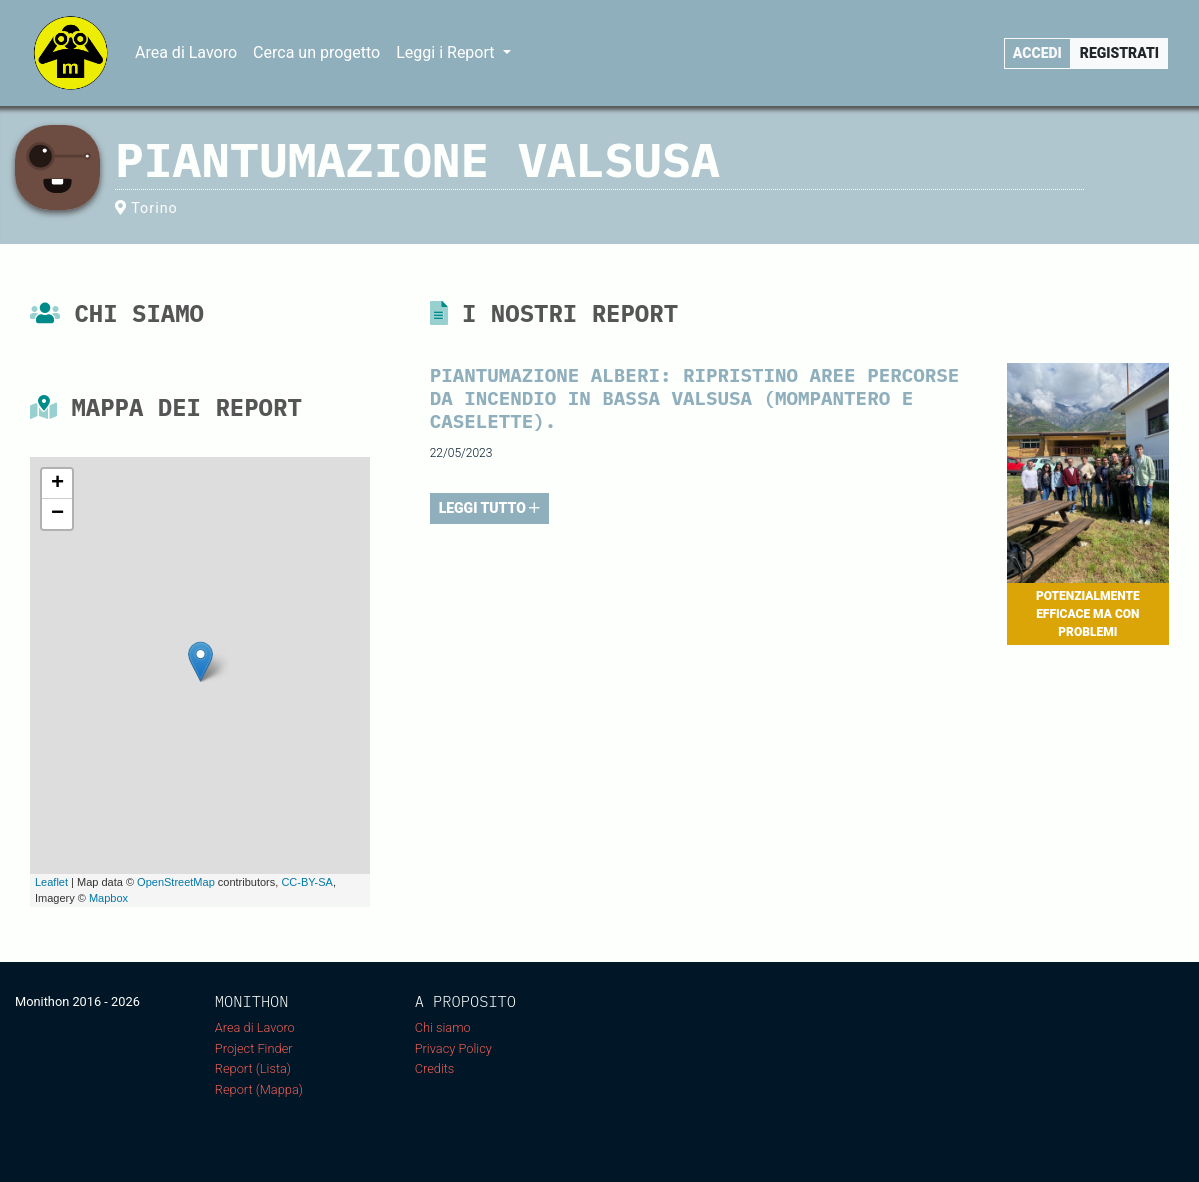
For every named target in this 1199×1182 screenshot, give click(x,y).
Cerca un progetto (316, 52)
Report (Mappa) (259, 1089)
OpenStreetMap (176, 882)
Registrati (1119, 53)
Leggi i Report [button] (447, 52)
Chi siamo (443, 1027)
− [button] (57, 514)
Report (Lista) (253, 1068)
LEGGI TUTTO (490, 508)
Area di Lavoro (186, 52)
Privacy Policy (453, 1048)
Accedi (1037, 53)
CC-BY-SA (307, 882)
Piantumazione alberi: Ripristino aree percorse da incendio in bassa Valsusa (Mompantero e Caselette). (695, 397)
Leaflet (51, 882)
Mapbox (108, 898)
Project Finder (254, 1048)
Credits (435, 1068)
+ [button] (57, 484)
